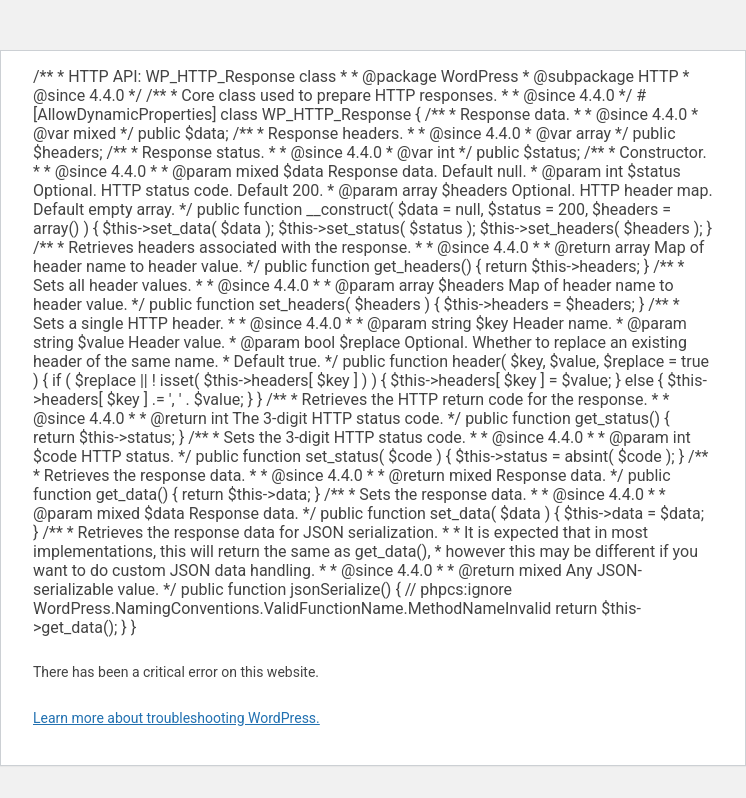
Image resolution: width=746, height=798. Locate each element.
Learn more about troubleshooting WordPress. (176, 718)
